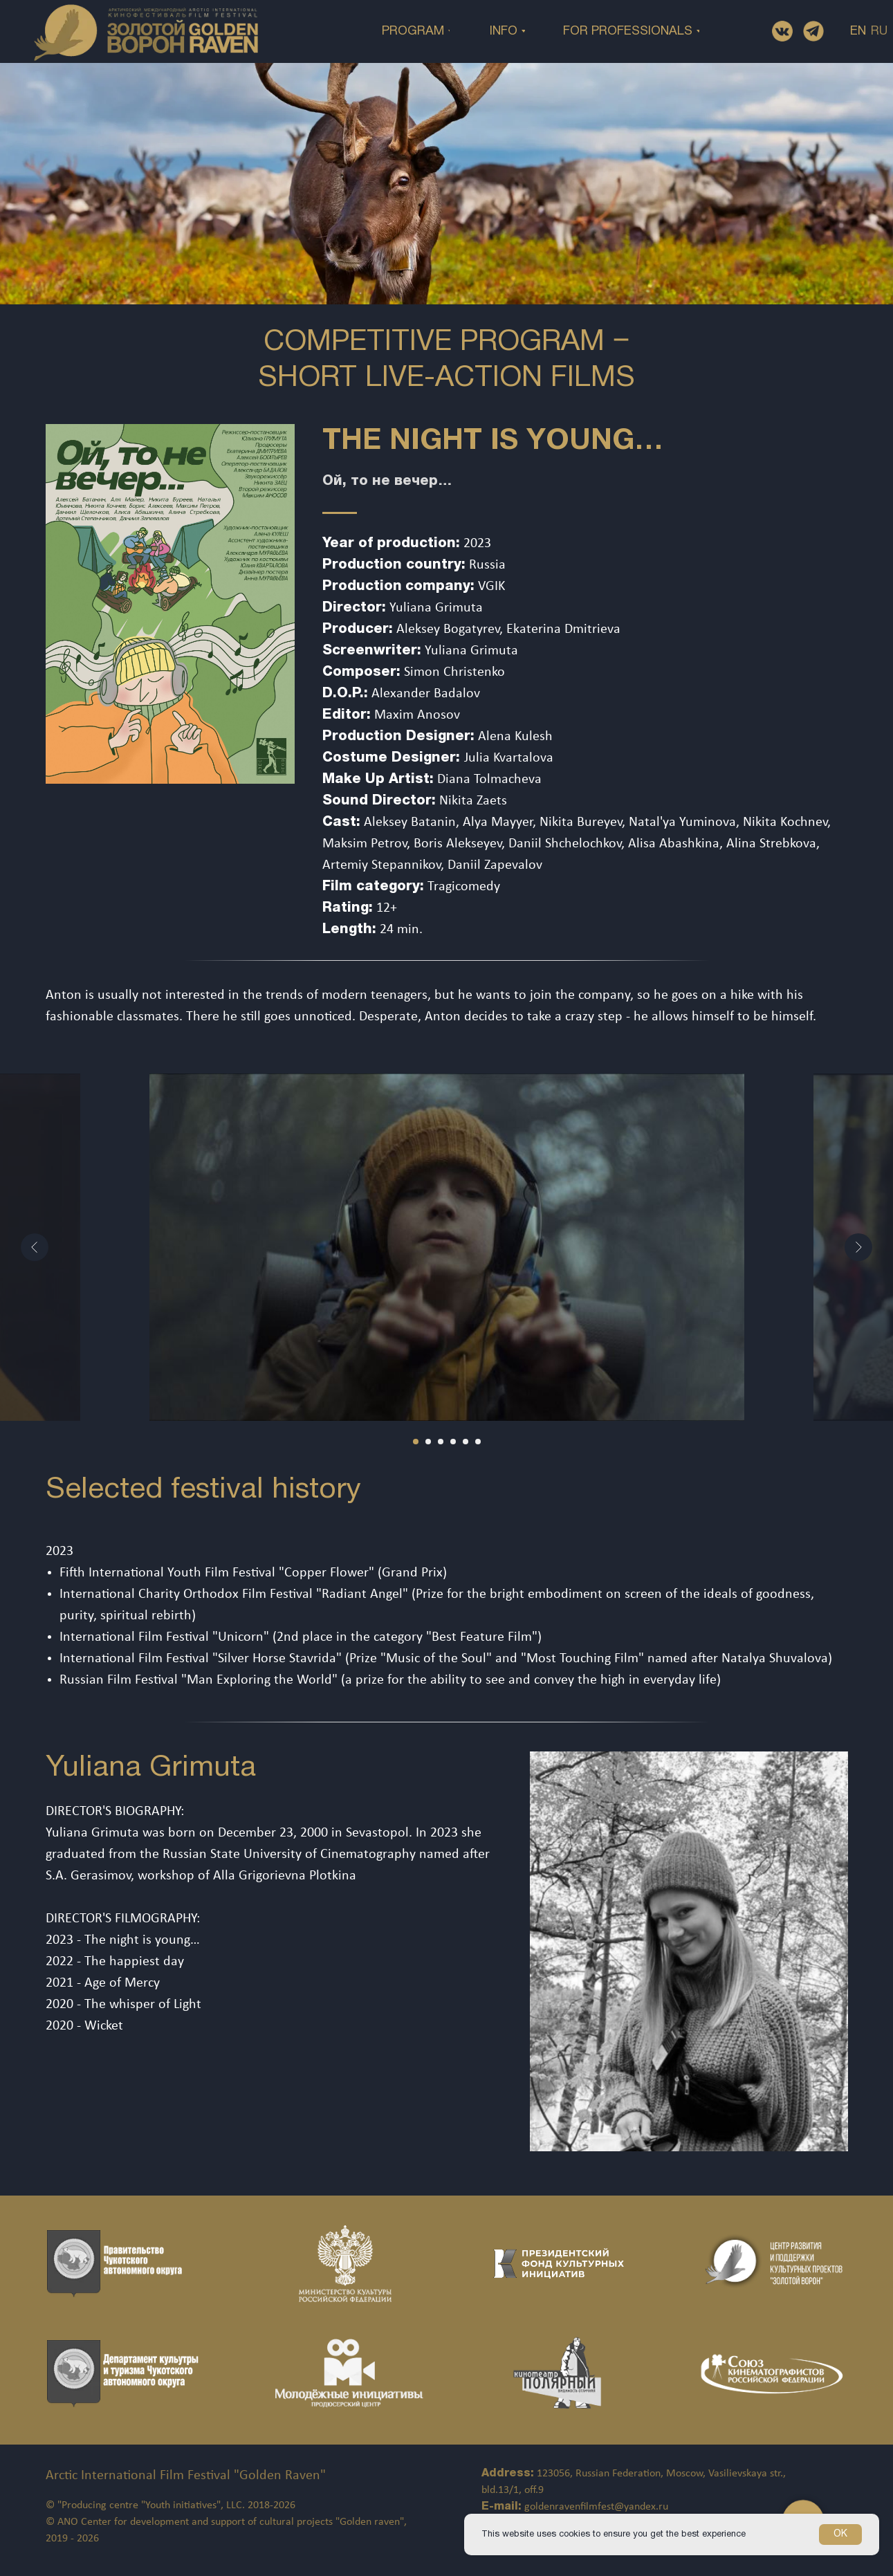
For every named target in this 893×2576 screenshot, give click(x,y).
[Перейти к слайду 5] (465, 1441)
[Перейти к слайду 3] (440, 1441)
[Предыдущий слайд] (34, 1247)
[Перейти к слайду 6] (478, 1441)
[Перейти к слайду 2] (428, 1441)
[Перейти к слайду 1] (415, 1441)
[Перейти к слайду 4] (453, 1441)
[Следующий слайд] (858, 1247)
